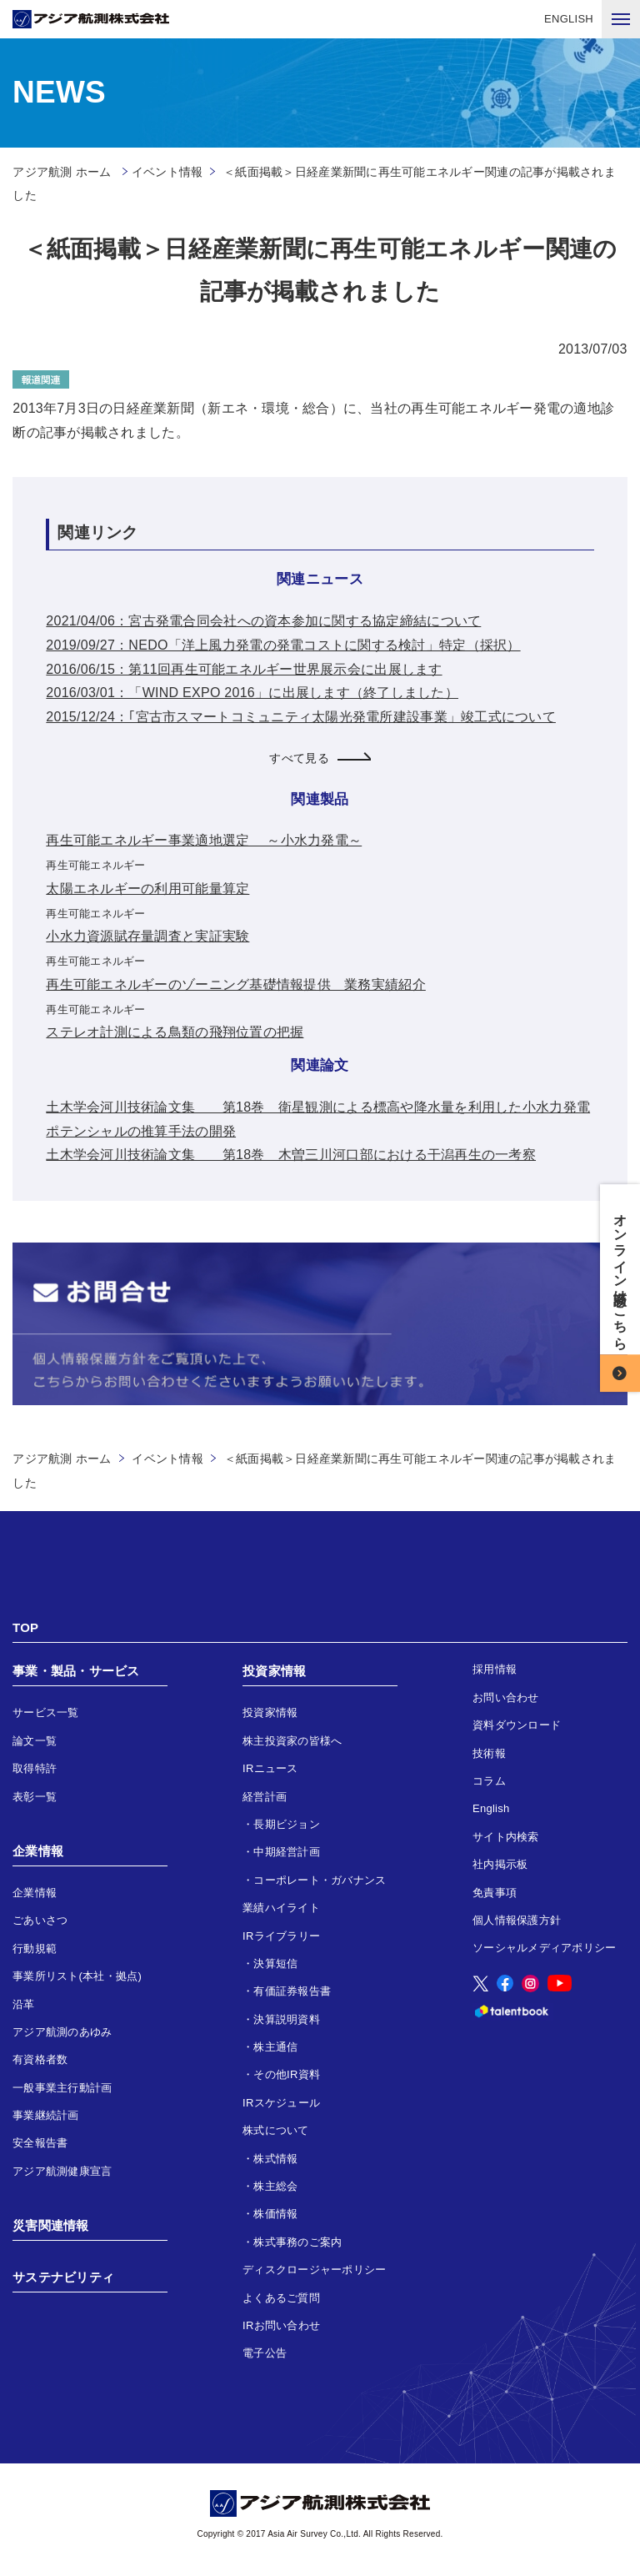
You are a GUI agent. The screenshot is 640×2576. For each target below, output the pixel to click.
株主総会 (275, 2186)
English (491, 1808)
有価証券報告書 (292, 1991)
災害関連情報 (50, 2225)
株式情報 (275, 2158)
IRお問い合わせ (281, 2325)
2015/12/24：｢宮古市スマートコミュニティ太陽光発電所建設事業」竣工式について (301, 717)
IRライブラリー (281, 1936)
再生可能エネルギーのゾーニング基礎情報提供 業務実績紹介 (235, 984)
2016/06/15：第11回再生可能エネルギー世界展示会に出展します (244, 669)
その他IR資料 (286, 2074)
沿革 (23, 2004)
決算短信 (275, 1963)
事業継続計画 (45, 2115)
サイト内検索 (505, 1836)
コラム (489, 1781)
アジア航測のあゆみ (62, 2032)
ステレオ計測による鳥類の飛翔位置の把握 (174, 1032)
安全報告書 (40, 2143)
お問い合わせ (505, 1697)
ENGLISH (568, 19)
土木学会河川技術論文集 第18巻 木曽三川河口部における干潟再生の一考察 (291, 1154)
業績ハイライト (281, 1907)
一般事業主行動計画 (62, 2087)
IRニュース (270, 1768)
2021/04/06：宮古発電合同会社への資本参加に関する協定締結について (263, 621)
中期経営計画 (286, 1851)
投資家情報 (274, 1671)
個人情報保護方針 (516, 1920)
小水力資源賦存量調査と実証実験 (147, 936)
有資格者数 (40, 2059)
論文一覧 (34, 1741)
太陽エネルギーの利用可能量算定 (147, 888)
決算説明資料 (286, 2019)
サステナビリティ (63, 2277)
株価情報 (275, 2213)
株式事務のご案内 (297, 2242)
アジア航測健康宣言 (62, 2171)
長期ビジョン (286, 1824)
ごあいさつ (40, 1920)
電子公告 (264, 2353)
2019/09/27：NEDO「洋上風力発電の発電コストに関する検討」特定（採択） (283, 645)
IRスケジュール (281, 2102)
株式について (275, 2130)
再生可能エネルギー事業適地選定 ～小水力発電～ (204, 840)
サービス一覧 (45, 1712)
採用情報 (494, 1669)
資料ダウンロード (516, 1725)
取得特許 (34, 1768)
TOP (25, 1627)
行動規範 (34, 1948)
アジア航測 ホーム (61, 1458)
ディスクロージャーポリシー (314, 2269)
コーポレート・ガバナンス (319, 1880)
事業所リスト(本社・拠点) (77, 1976)
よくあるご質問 (281, 2298)
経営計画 (264, 1796)
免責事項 (494, 1892)
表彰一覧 (34, 1796)
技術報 (489, 1753)
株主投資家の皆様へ (292, 1741)
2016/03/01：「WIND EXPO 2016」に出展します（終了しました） (252, 692)
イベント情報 (167, 171)
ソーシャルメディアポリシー (544, 1947)
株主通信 (275, 2047)
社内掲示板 (500, 1864)
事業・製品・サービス (76, 1671)
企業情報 (37, 1851)
